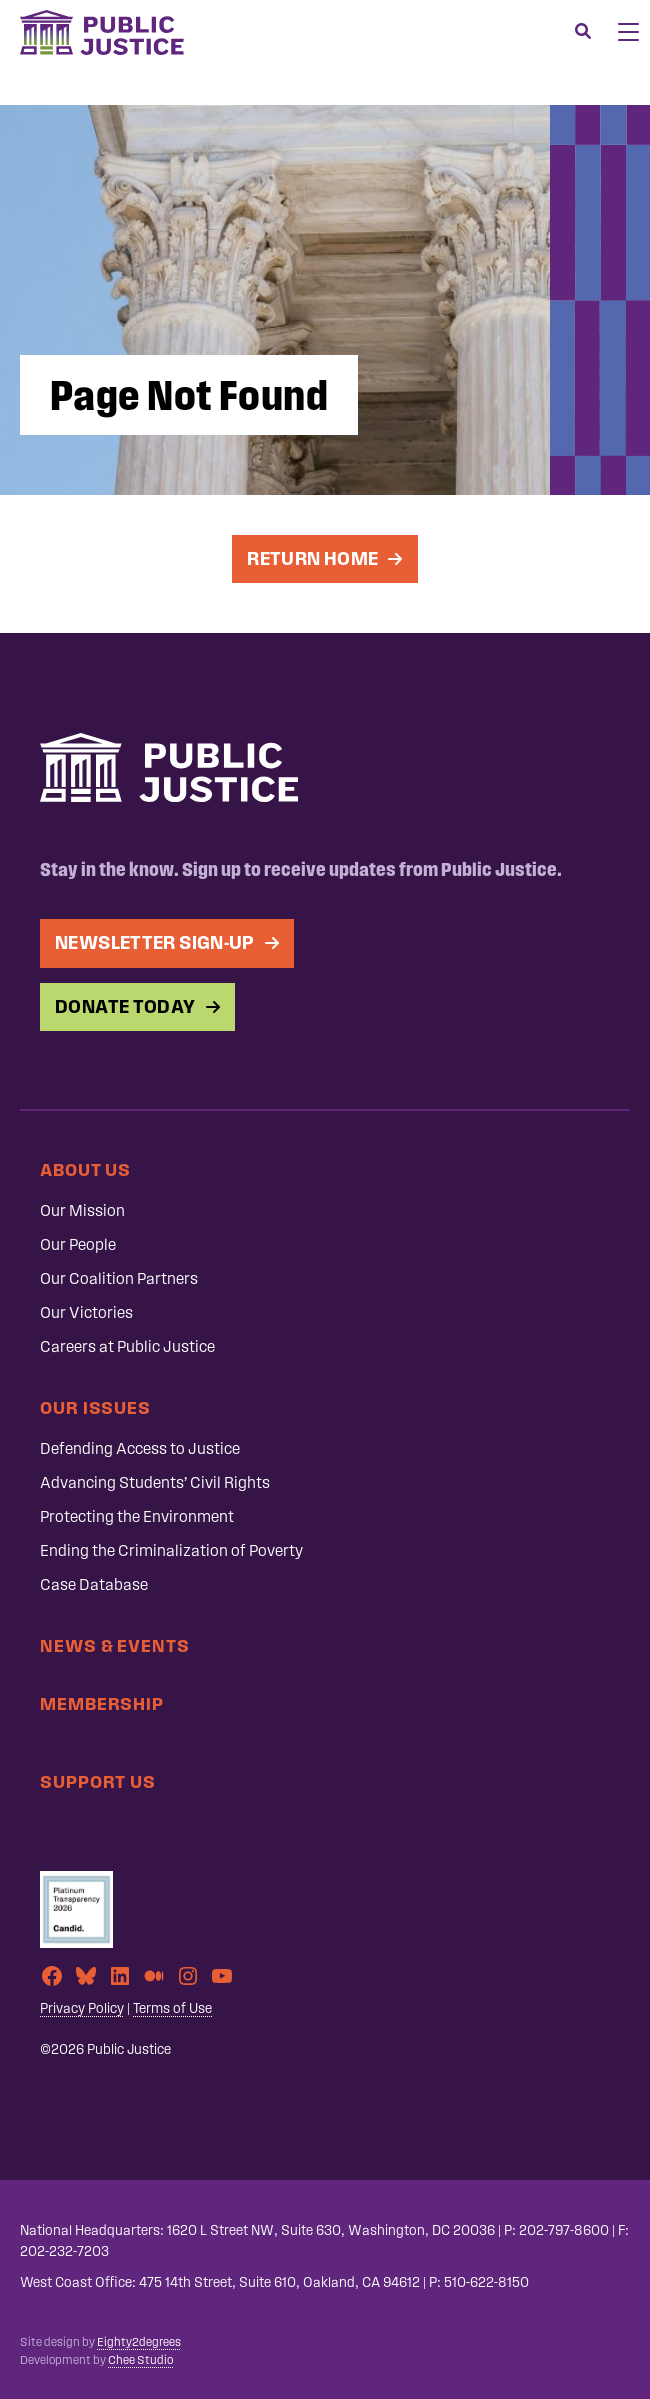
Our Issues (95, 1407)
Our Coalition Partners (119, 1278)
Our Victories (86, 1312)
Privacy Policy (82, 2008)
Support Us (98, 1781)
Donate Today (125, 1006)
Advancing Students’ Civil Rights (155, 1482)
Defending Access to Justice (140, 1448)
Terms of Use (172, 2008)
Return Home (311, 558)
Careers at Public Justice (127, 1346)
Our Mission (82, 1210)
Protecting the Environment (137, 1516)
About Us (85, 1169)
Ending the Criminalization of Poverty (171, 1550)
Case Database (94, 1584)
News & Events (115, 1645)
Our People (78, 1244)
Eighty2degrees (139, 2342)
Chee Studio (140, 2360)
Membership (102, 1703)
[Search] (583, 32)
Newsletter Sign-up (155, 942)
